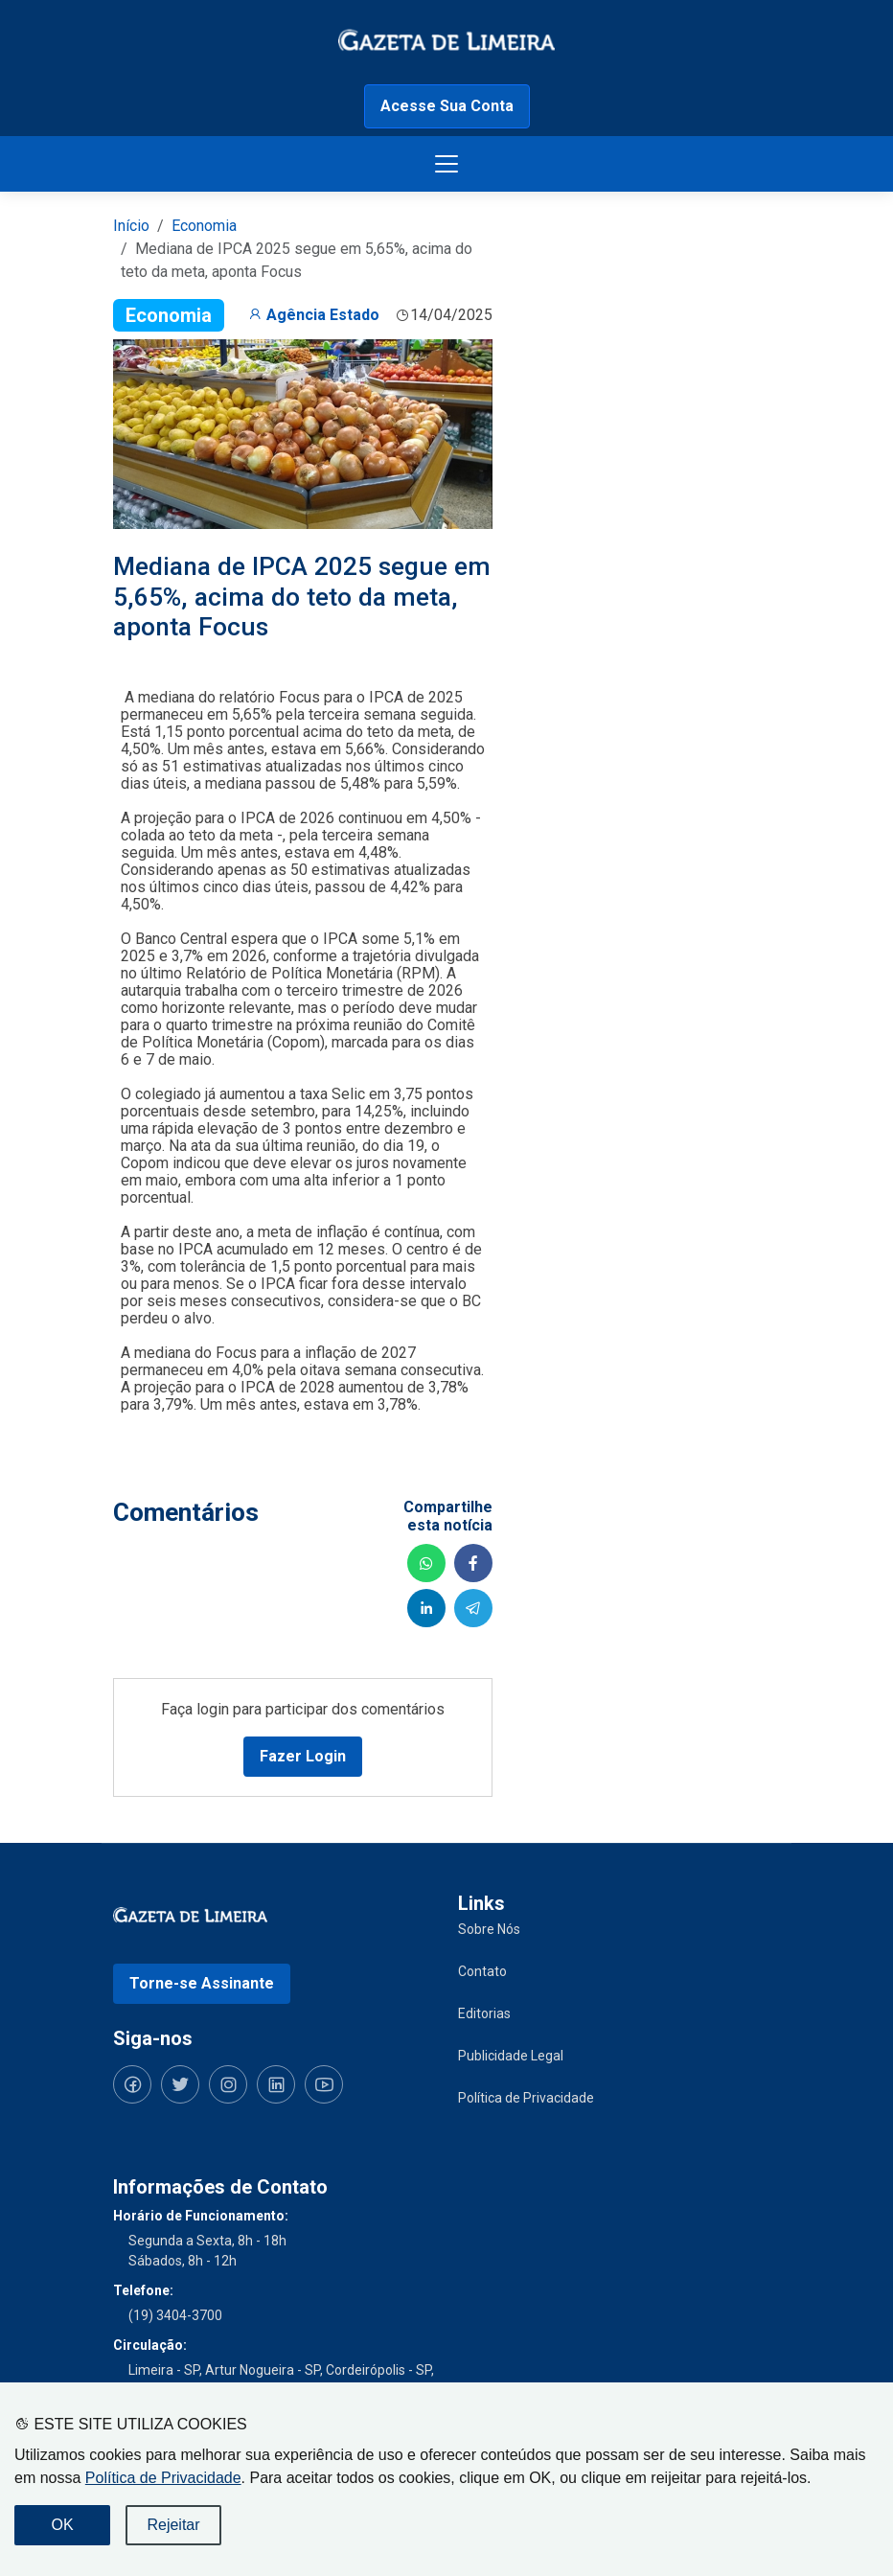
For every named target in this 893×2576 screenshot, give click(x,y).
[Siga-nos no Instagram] (228, 2084)
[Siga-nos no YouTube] (324, 2084)
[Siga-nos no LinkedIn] (276, 2084)
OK (62, 2525)
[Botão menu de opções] (446, 164)
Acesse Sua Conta (447, 106)
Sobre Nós (489, 1929)
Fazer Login (303, 1756)
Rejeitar (173, 2525)
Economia (204, 226)
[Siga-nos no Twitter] (180, 2084)
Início (131, 226)
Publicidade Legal (510, 2055)
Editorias (484, 2013)
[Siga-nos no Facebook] (132, 2084)
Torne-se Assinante (201, 1983)
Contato (482, 1971)
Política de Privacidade (163, 2478)
